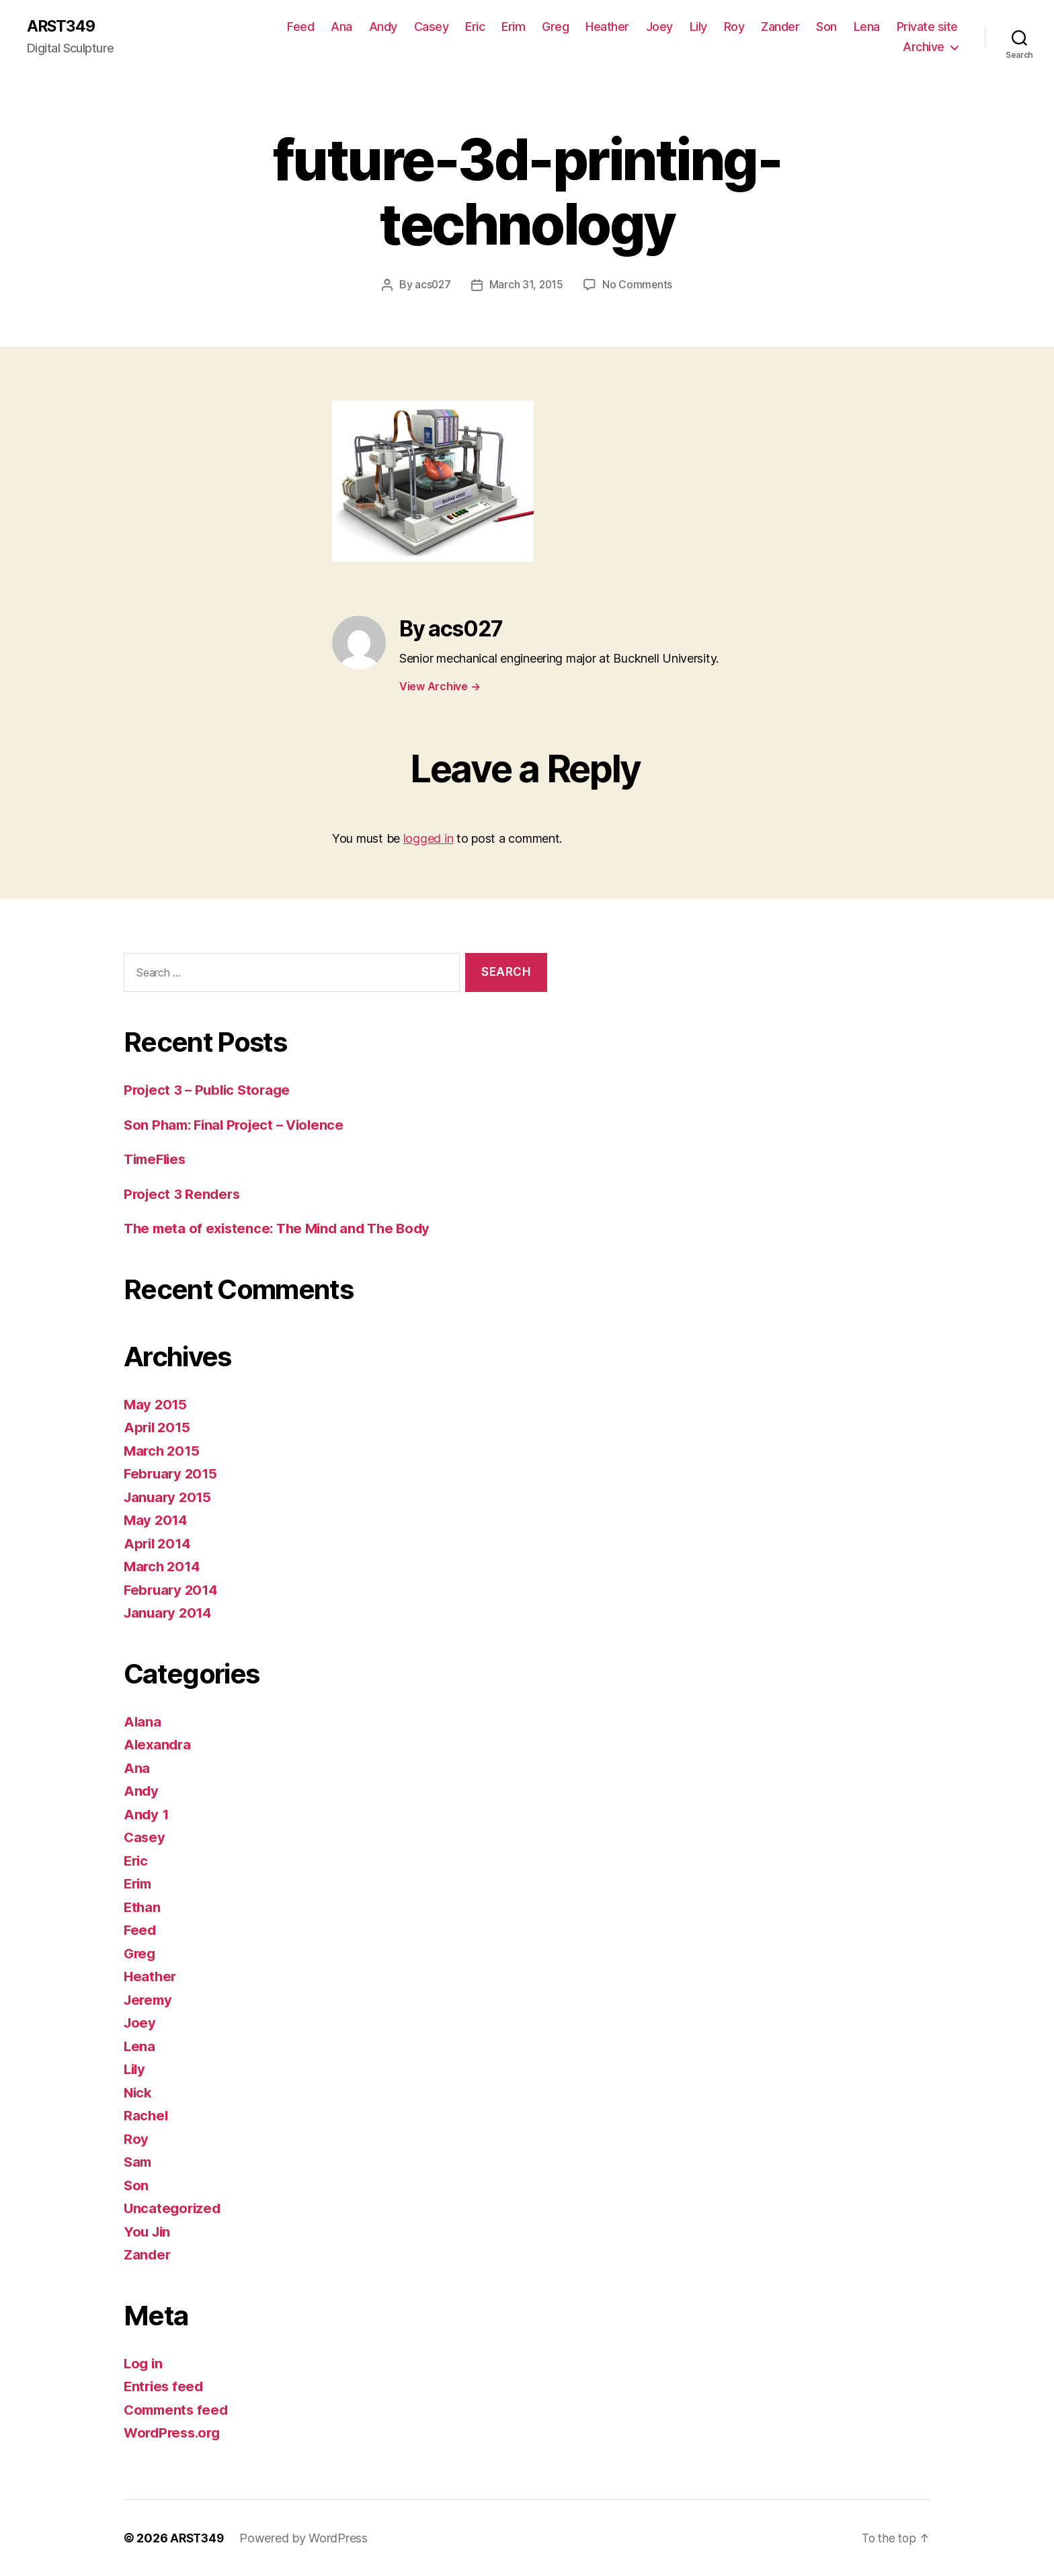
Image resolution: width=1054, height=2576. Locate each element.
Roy (734, 27)
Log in (144, 2363)
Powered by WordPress (307, 2538)
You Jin (148, 2231)
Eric (475, 27)
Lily (698, 27)
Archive (923, 47)
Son (826, 27)
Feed (300, 27)
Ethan (143, 1907)
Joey (659, 27)
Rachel (146, 2116)
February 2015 (172, 1474)
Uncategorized (174, 2208)
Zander (780, 27)
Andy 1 (146, 1814)
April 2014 (159, 1543)
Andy (383, 27)
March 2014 (163, 1567)
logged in (428, 839)
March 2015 (163, 1450)
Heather (607, 27)
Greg (555, 27)
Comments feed (178, 2409)
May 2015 (156, 1404)
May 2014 (157, 1520)
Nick (138, 2092)
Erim (513, 27)
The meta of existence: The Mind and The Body (283, 1228)
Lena (867, 27)
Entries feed (165, 2386)
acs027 (431, 285)
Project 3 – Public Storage (210, 1090)
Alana (143, 1721)
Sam (138, 2162)
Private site (927, 27)
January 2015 (169, 1497)
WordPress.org (175, 2433)
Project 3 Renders (183, 1194)
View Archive (439, 686)
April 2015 (158, 1427)
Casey (431, 27)
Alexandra (159, 1745)
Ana (341, 27)
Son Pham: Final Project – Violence (239, 1124)
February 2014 (173, 1589)
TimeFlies (157, 1159)
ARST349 (62, 27)
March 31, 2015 (526, 285)
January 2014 (170, 1613)
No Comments (638, 285)
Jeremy (149, 1999)
